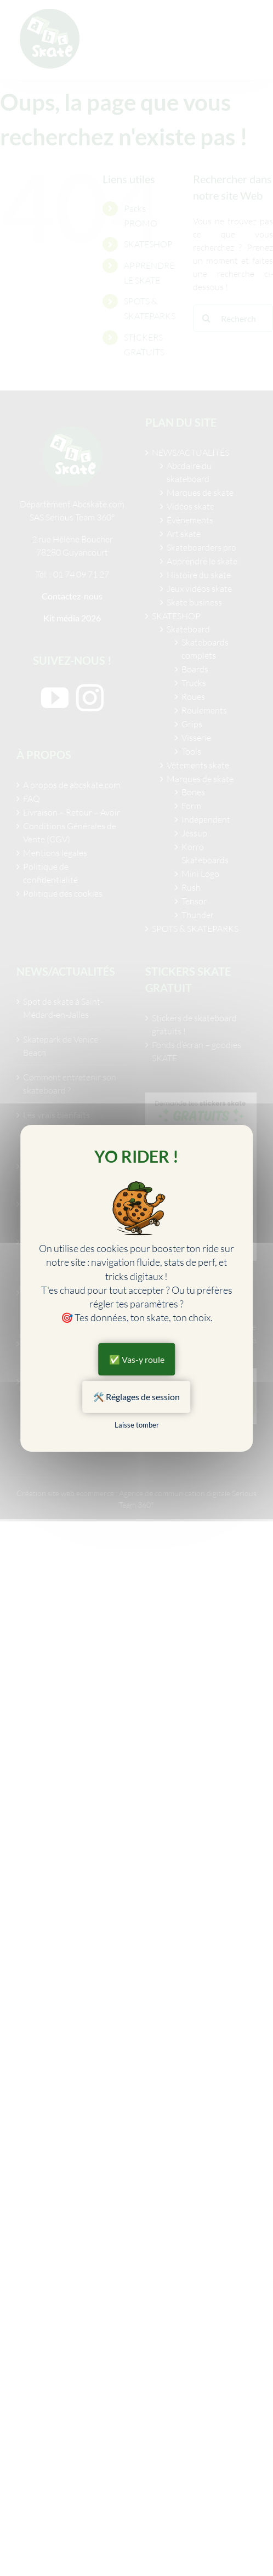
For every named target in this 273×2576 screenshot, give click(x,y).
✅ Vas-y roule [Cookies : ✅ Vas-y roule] (136, 1359)
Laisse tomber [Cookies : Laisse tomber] (137, 1424)
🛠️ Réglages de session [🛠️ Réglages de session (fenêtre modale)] (136, 1396)
